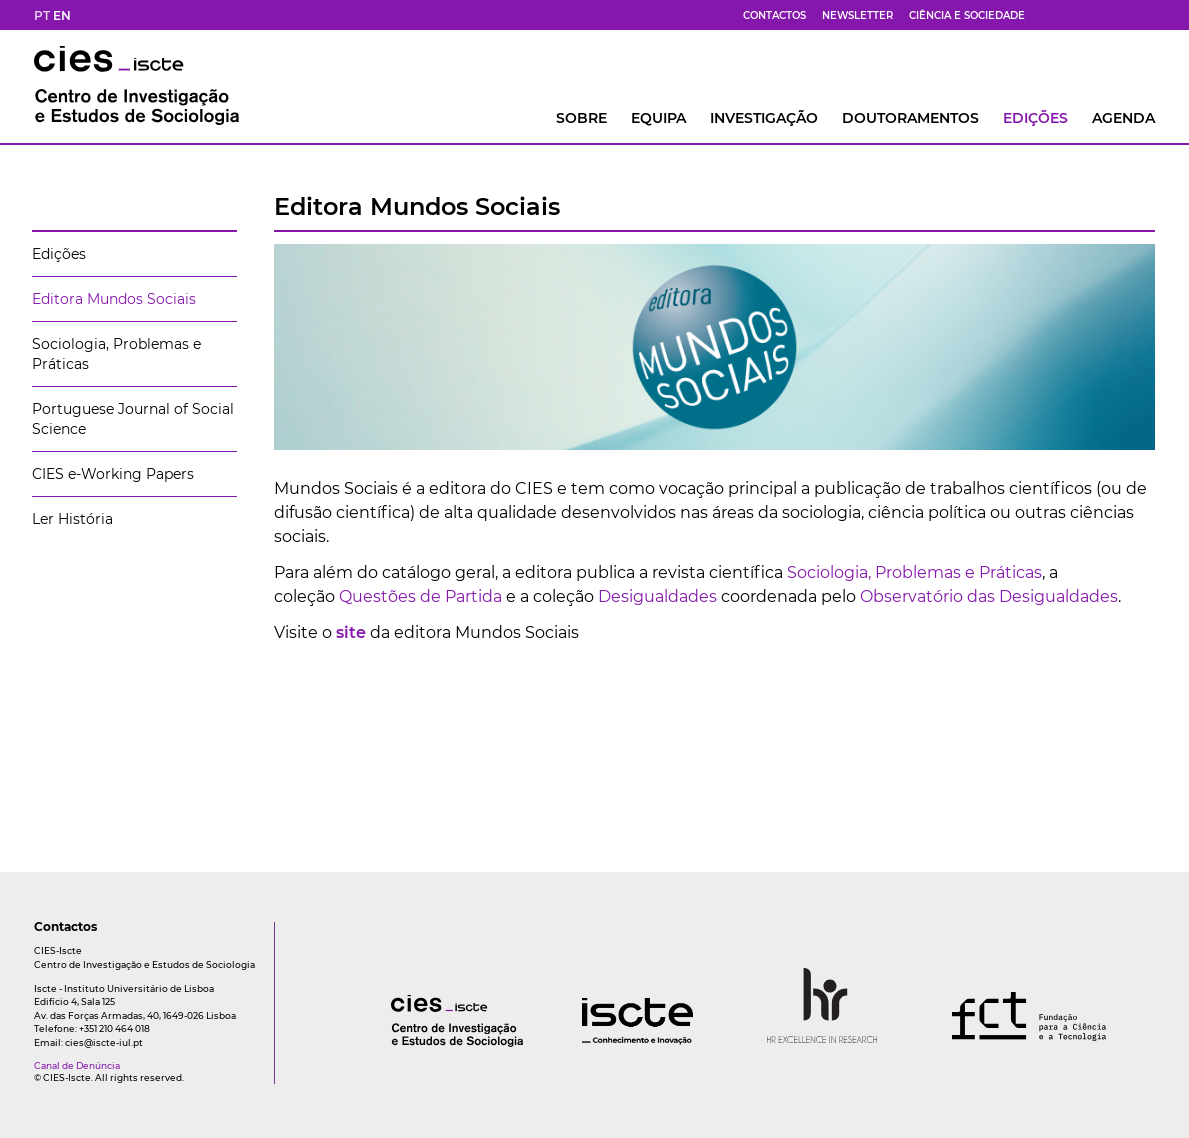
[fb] (1050, 15)
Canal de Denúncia (77, 1065)
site (351, 632)
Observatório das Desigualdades (989, 596)
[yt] (1098, 15)
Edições (1035, 118)
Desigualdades (655, 596)
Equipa (658, 118)
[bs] (1074, 15)
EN (62, 15)
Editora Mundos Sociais (114, 299)
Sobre (581, 118)
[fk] (1122, 15)
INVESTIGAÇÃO (764, 118)
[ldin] (1146, 15)
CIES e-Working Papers (113, 474)
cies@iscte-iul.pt (104, 1042)
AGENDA (1123, 118)
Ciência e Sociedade (967, 15)
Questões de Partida (420, 596)
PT (42, 15)
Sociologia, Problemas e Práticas (914, 572)
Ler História (72, 519)
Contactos (774, 15)
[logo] (417, 1041)
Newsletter (857, 15)
